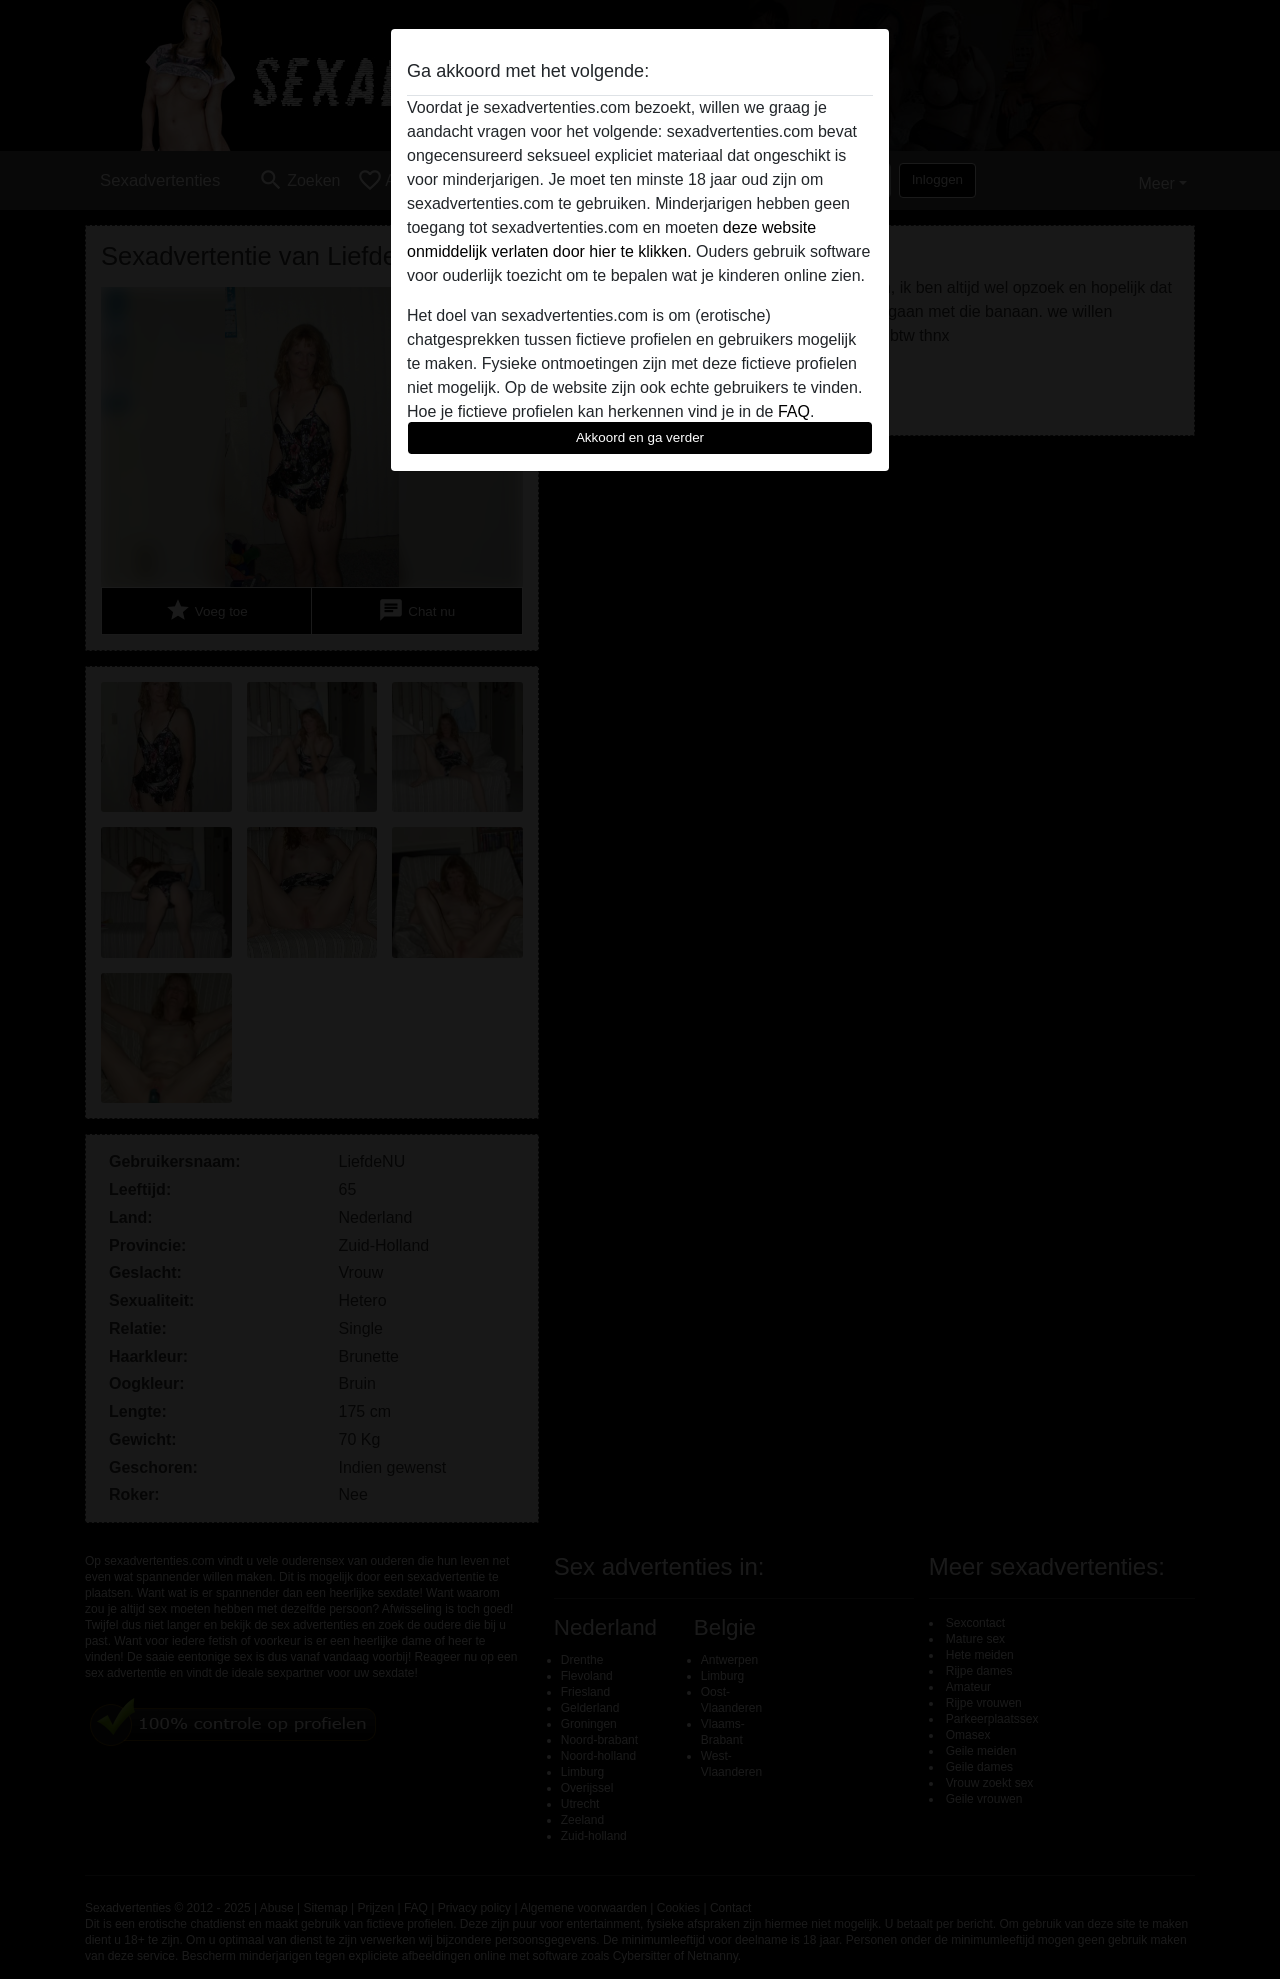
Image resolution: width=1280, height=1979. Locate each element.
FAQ (794, 411)
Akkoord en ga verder (640, 437)
